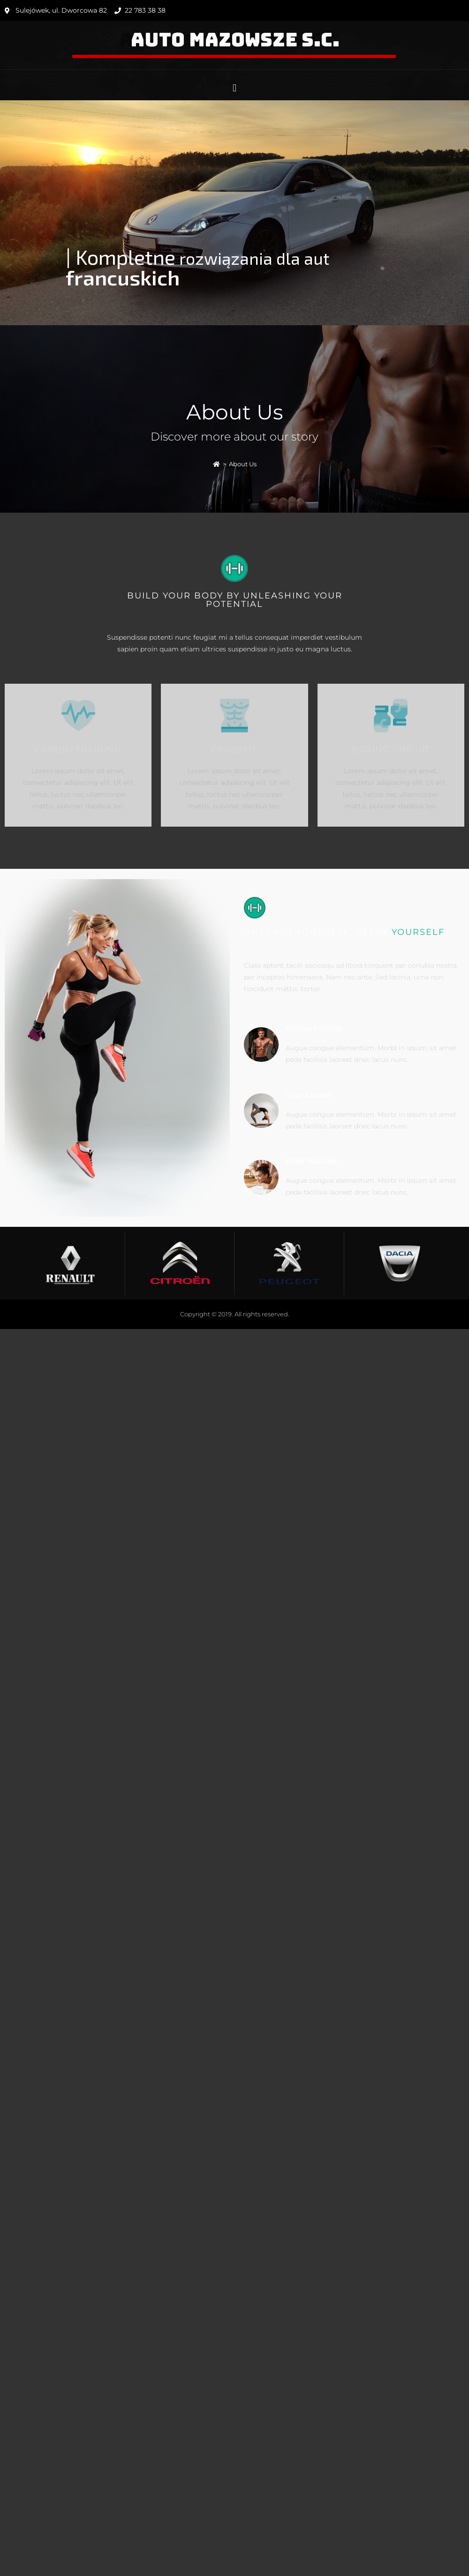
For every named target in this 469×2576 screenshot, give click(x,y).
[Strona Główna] (216, 464)
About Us (243, 464)
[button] (234, 88)
